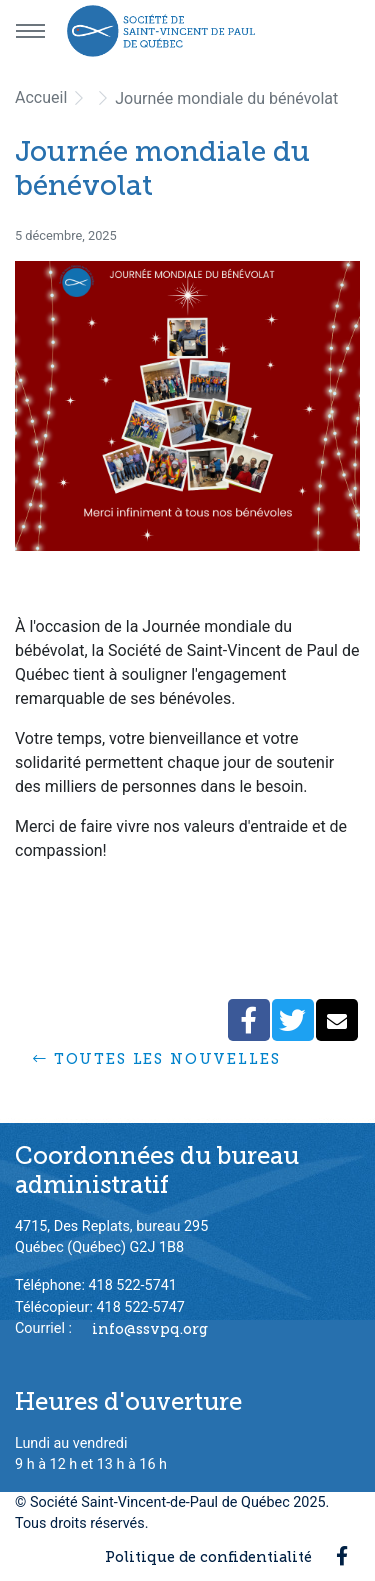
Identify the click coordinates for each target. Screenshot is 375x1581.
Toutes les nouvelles (156, 1059)
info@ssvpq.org (150, 1328)
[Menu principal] (30, 31)
